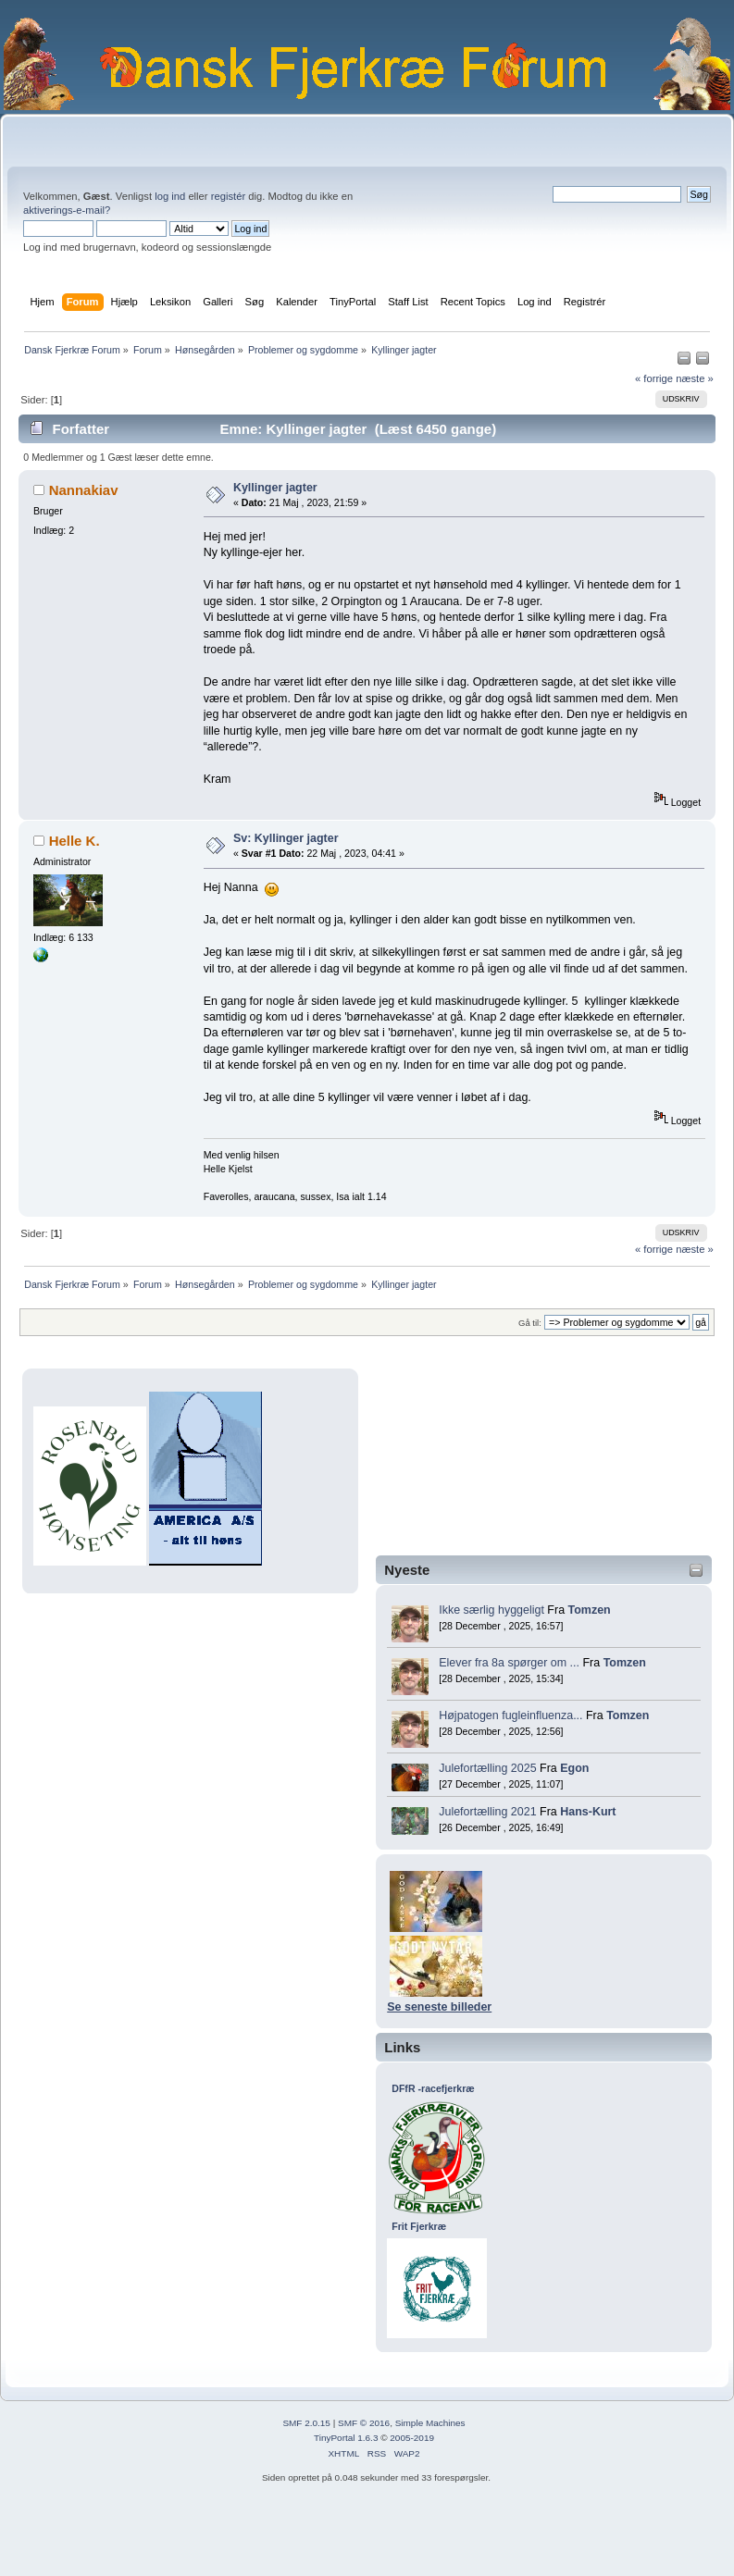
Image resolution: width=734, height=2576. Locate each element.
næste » (695, 378)
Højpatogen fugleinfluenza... (510, 1715)
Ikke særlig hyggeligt (491, 1610)
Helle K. (74, 840)
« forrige (654, 378)
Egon (574, 1768)
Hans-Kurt (588, 1811)
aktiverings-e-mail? (66, 210)
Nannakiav (83, 490)
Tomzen (589, 1610)
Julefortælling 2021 (487, 1811)
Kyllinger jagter (275, 487)
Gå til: (529, 1323)
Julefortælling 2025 (487, 1768)
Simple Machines (430, 2423)
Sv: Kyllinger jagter (286, 838)
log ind (170, 196)
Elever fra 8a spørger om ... (509, 1662)
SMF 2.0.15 (306, 2423)
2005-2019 (412, 2438)
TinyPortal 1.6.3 (346, 2438)
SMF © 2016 (364, 2423)
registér (228, 196)
